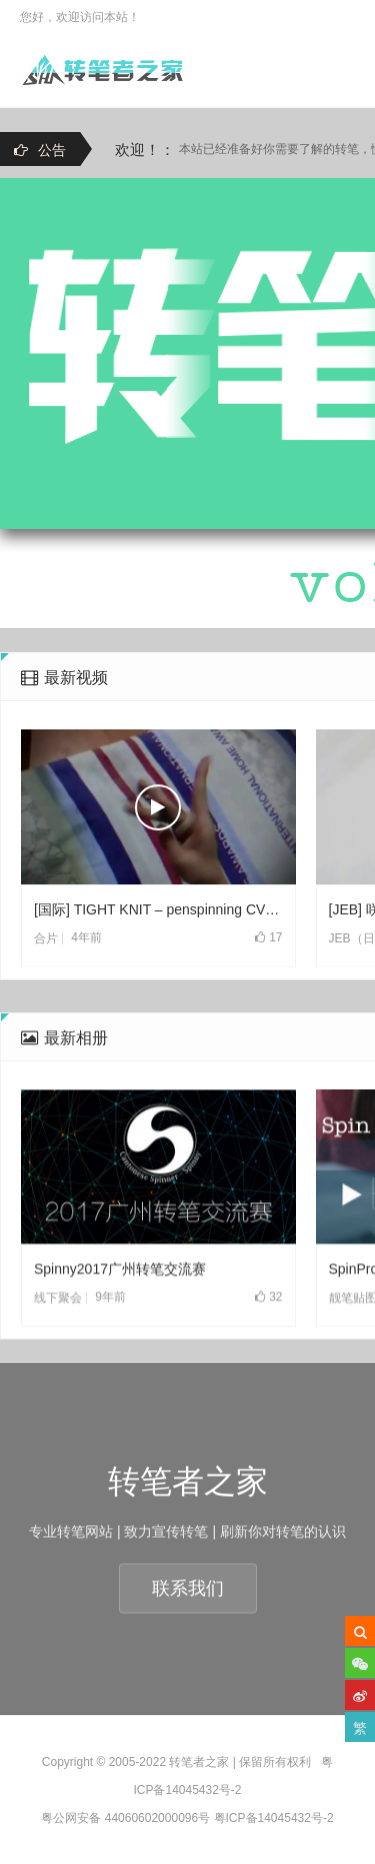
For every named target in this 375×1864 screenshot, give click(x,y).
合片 (46, 983)
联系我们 (188, 1632)
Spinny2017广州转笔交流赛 (120, 1356)
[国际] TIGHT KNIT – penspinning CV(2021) (158, 954)
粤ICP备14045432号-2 (274, 1818)
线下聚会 (58, 1385)
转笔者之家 (199, 1762)
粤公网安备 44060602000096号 (125, 1818)
